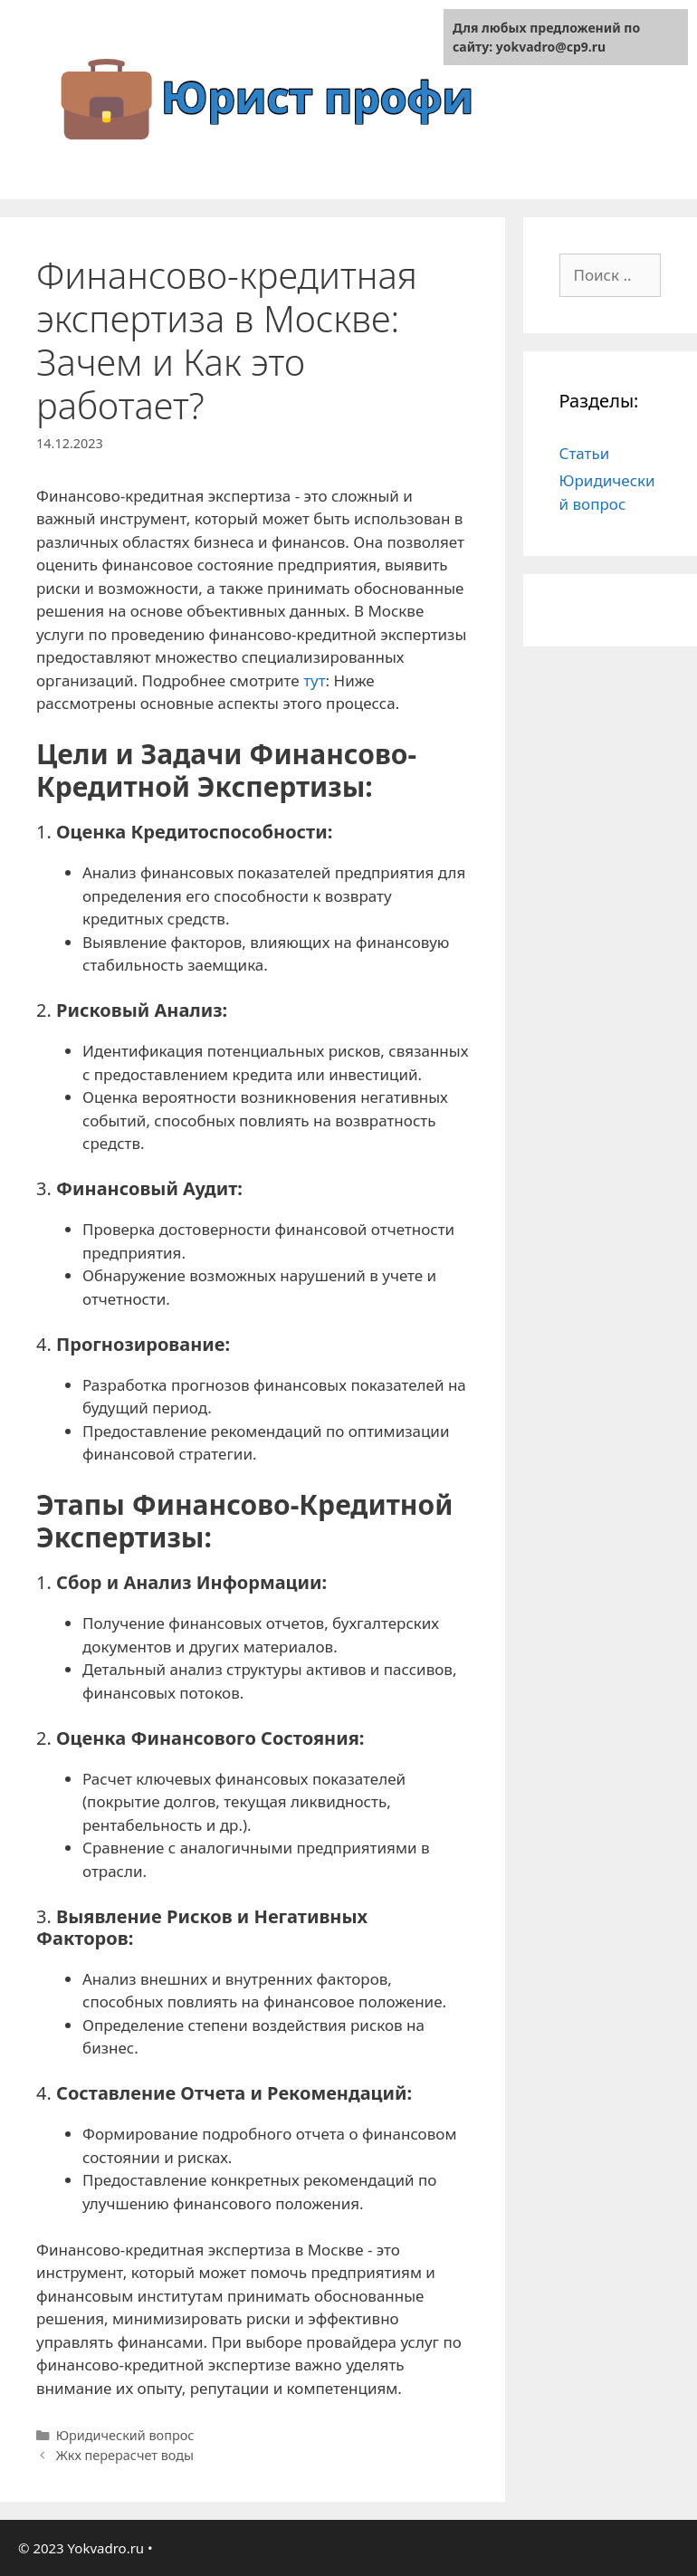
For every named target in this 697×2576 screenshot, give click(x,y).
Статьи (584, 453)
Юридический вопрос (125, 2435)
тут (314, 680)
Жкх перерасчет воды (125, 2455)
